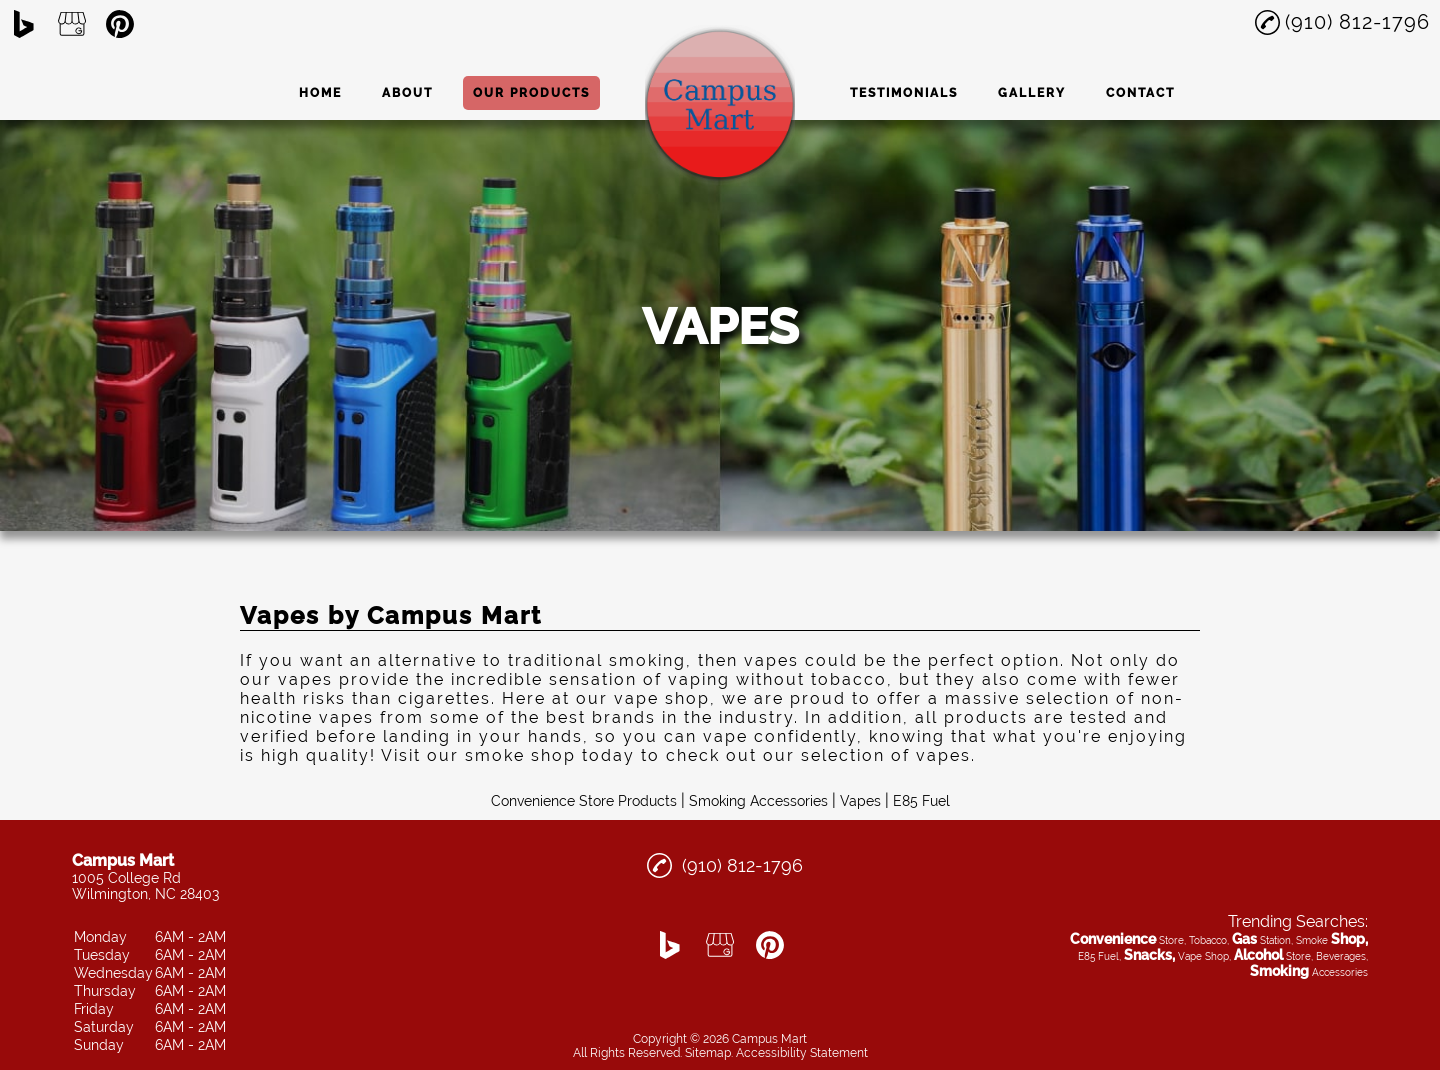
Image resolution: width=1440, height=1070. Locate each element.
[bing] (24, 24)
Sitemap (708, 1053)
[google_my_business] (72, 24)
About (407, 93)
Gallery (1032, 93)
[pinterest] (120, 24)
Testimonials (904, 93)
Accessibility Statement (802, 1053)
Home (320, 93)
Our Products (531, 93)
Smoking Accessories (758, 801)
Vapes (860, 801)
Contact (1140, 93)
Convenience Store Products (584, 801)
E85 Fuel (921, 801)
